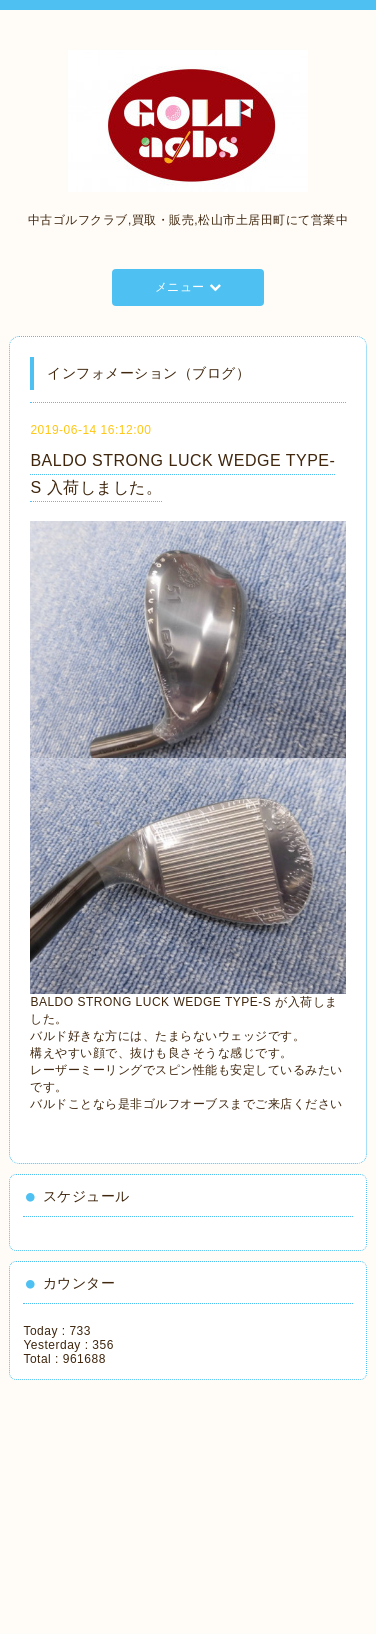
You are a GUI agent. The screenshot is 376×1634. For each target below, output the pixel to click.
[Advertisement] (115, 1500)
